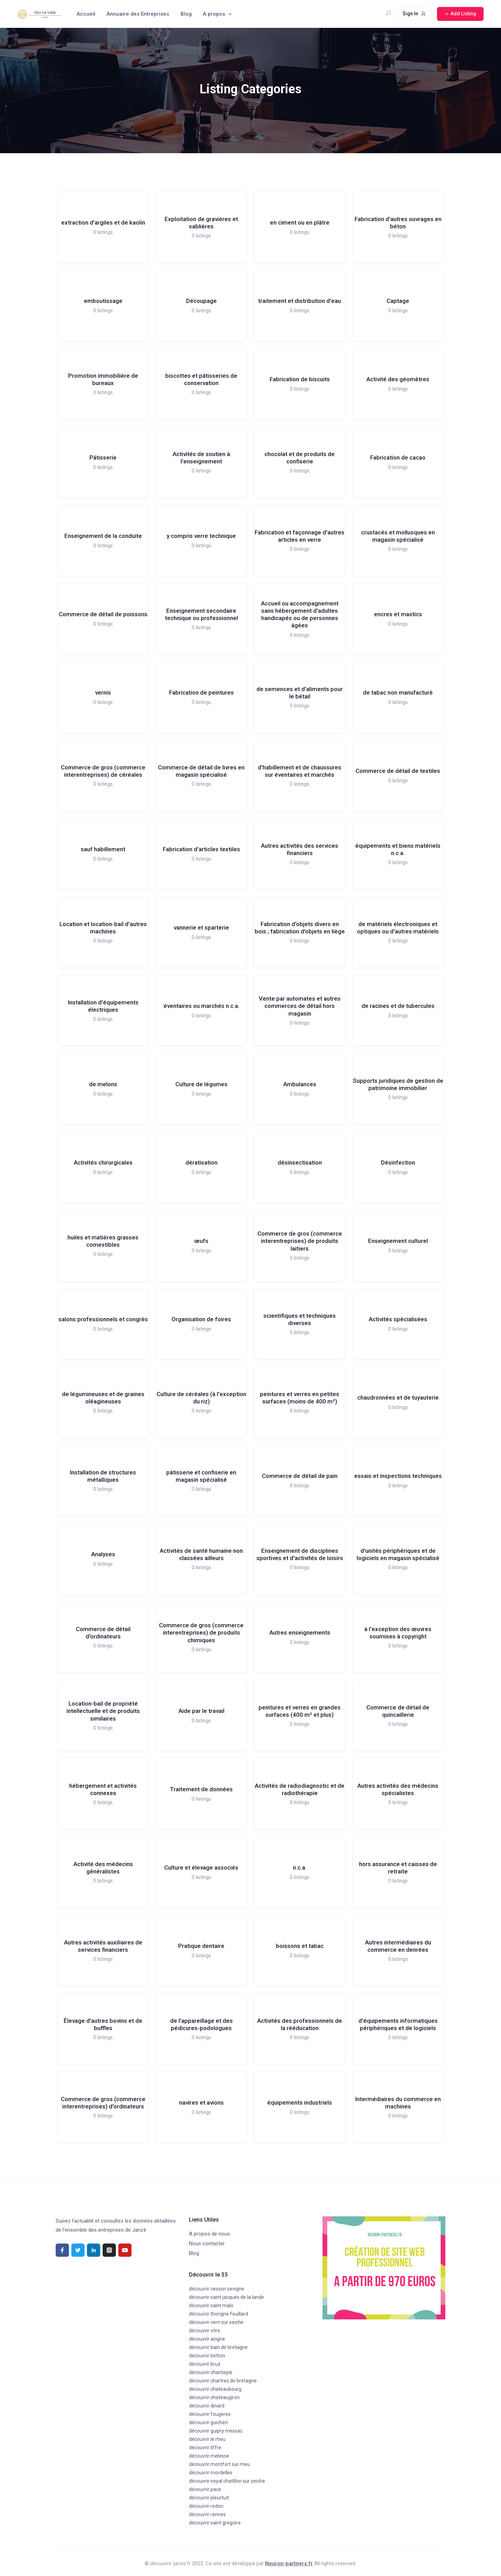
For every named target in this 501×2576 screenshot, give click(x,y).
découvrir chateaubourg (215, 2389)
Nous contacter (207, 2243)
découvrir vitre (204, 2330)
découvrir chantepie (210, 2372)
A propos (214, 14)
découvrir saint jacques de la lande (226, 2297)
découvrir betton (207, 2355)
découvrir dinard (206, 2406)
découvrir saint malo (211, 2305)
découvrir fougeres (210, 2414)
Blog (186, 14)
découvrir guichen (208, 2422)
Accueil (86, 14)
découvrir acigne (207, 2339)
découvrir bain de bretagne (218, 2347)
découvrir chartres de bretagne (223, 2380)
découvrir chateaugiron (214, 2397)
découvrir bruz (205, 2364)
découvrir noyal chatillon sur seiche (227, 2481)
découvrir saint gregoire (215, 2523)
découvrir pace (205, 2489)
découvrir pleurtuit (209, 2497)
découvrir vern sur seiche (216, 2322)
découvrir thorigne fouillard (218, 2314)
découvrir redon (206, 2506)
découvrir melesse (209, 2456)
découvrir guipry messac (215, 2431)
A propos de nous (209, 2234)
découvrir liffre (205, 2447)
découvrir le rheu (207, 2439)
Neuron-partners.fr (289, 2563)
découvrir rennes (207, 2514)
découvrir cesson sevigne (216, 2289)
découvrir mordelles (210, 2472)
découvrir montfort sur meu (219, 2464)
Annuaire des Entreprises (137, 14)
